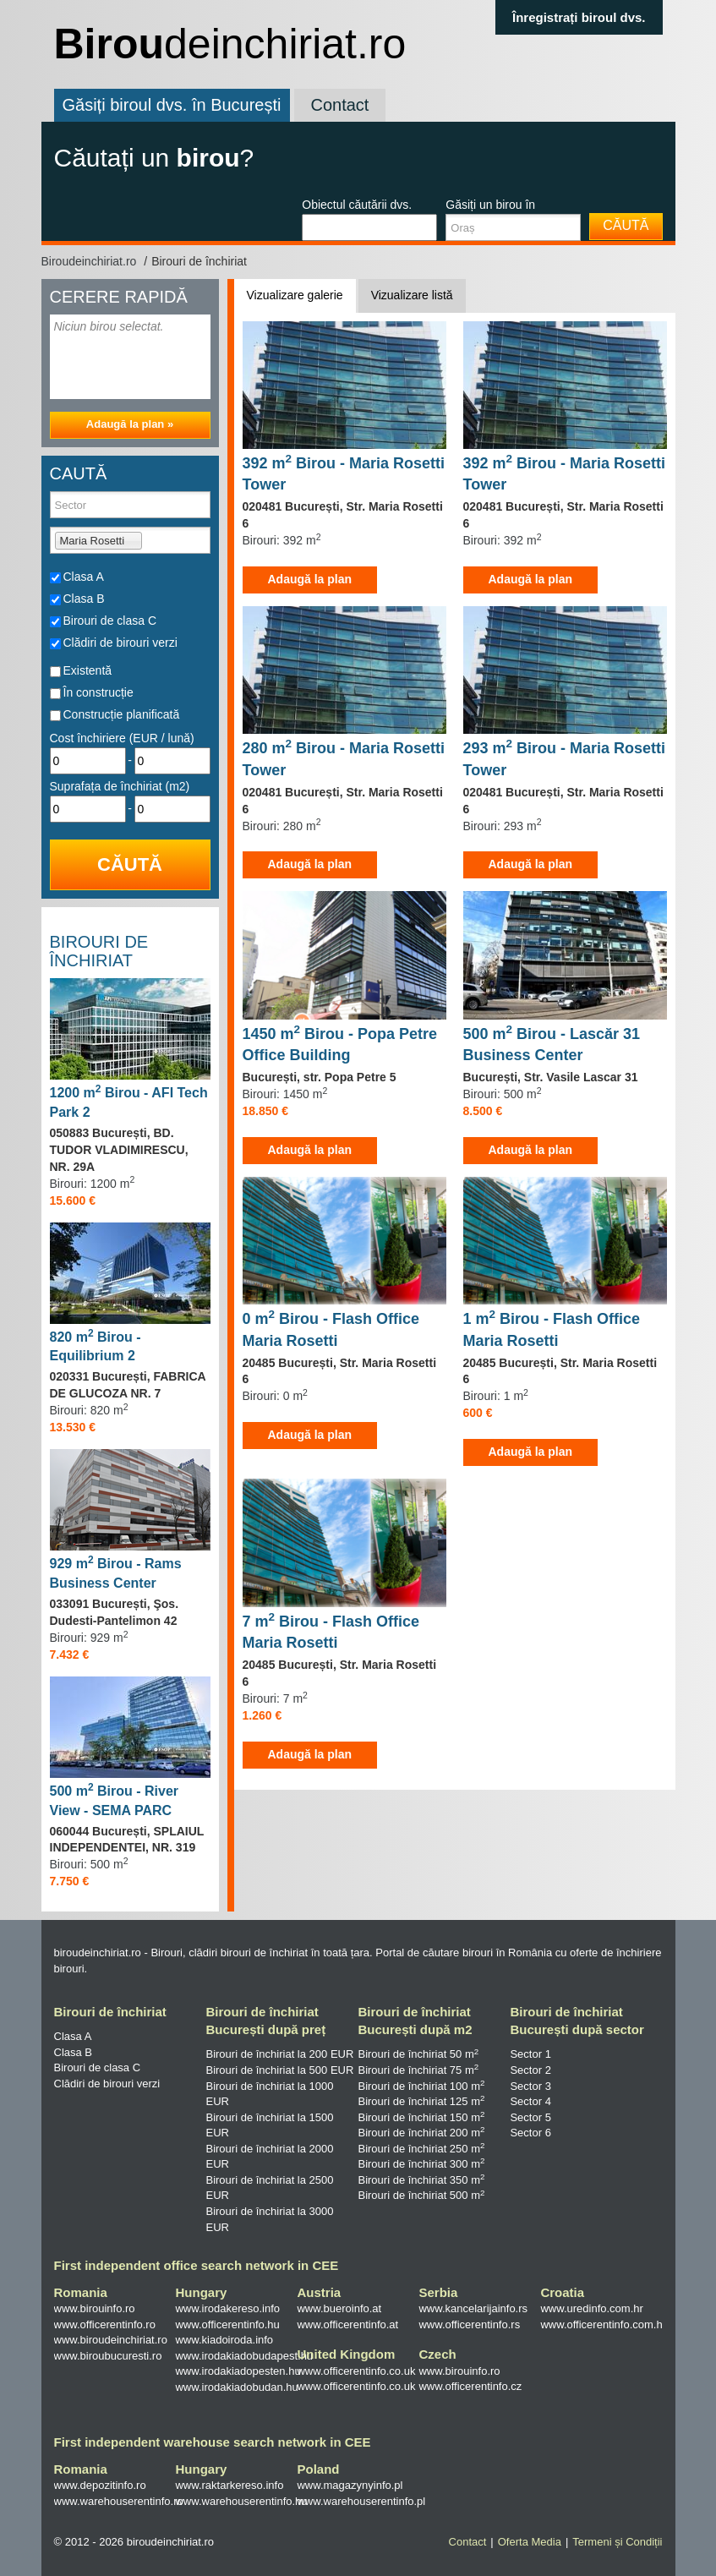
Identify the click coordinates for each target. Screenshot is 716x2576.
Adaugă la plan (310, 579)
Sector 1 (530, 2054)
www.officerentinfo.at (347, 2324)
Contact (340, 105)
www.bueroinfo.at (339, 2308)
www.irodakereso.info (227, 2308)
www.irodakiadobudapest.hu (244, 2355)
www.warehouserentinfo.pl (361, 2501)
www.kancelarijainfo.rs (472, 2308)
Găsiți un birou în (490, 204)
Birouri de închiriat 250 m (421, 2148)
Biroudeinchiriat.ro (90, 261)
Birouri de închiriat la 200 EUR (279, 2054)
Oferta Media (529, 2541)
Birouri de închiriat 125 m (421, 2101)
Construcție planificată (121, 714)
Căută (625, 225)
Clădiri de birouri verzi (120, 642)
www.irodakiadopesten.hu (237, 2371)
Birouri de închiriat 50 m (418, 2054)
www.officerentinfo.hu (227, 2324)
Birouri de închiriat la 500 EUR (279, 2070)
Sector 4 (530, 2101)
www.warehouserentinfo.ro (118, 2501)
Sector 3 (530, 2086)
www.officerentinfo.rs (469, 2324)
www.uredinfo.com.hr (591, 2308)
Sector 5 (530, 2117)
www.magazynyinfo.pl (349, 2485)
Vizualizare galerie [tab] (295, 295)
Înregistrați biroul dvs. (579, 17)
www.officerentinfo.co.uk (356, 2371)
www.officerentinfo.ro (105, 2324)
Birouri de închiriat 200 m (421, 2132)
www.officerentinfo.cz (470, 2386)
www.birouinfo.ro (94, 2308)
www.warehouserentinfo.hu (241, 2501)
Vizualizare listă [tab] (412, 295)
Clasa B (84, 598)
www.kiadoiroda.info (224, 2339)
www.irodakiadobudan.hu (236, 2387)
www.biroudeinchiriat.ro (110, 2339)
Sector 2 (530, 2070)
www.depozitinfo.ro (100, 2485)
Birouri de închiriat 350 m (421, 2180)
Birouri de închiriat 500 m (421, 2195)
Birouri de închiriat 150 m (421, 2117)
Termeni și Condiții (617, 2541)
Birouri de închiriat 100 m (421, 2086)
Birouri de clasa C (110, 620)
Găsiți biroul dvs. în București (172, 105)
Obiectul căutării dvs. (357, 204)
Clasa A (83, 576)
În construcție (98, 692)
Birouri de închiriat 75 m (418, 2070)
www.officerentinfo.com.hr (603, 2324)
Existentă (87, 670)
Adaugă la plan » (129, 424)
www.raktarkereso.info (229, 2485)
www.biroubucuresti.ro (108, 2355)
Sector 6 (530, 2132)
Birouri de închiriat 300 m (421, 2164)
